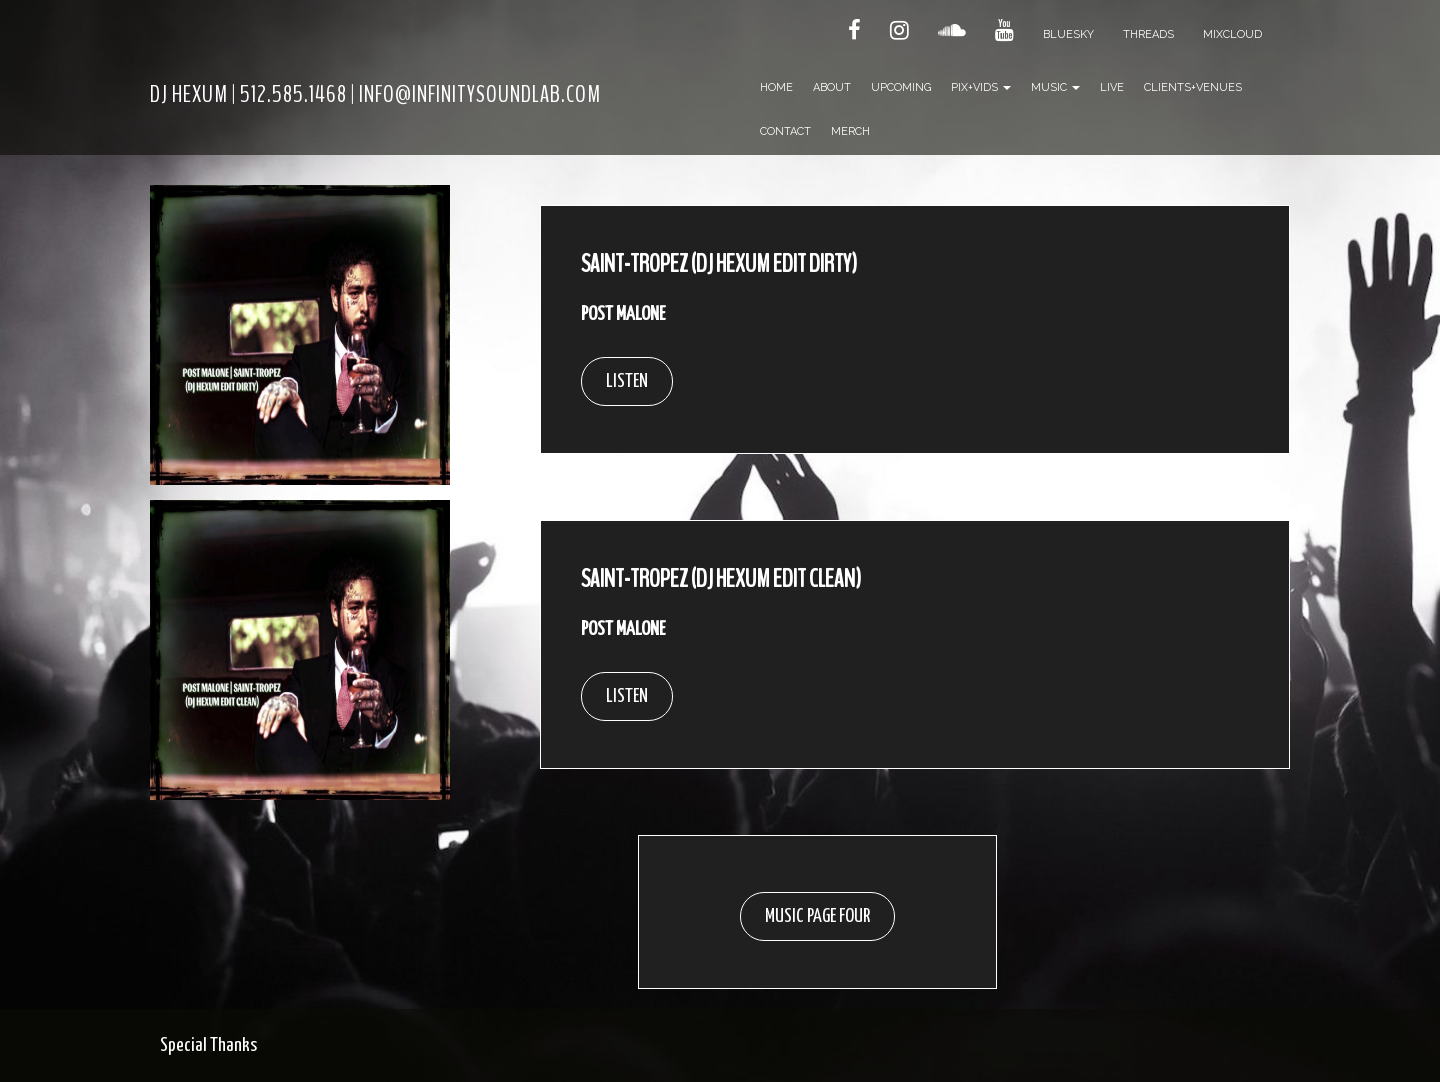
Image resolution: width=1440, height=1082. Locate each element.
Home (776, 87)
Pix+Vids (981, 87)
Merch (850, 131)
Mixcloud (1232, 34)
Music (1055, 87)
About (832, 87)
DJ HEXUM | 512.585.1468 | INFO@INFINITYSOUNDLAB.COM (375, 94)
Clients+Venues (1193, 87)
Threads (1148, 34)
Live (1112, 87)
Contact (785, 131)
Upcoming (901, 87)
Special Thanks (208, 1045)
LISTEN (627, 381)
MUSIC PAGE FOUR (817, 916)
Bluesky (1068, 34)
